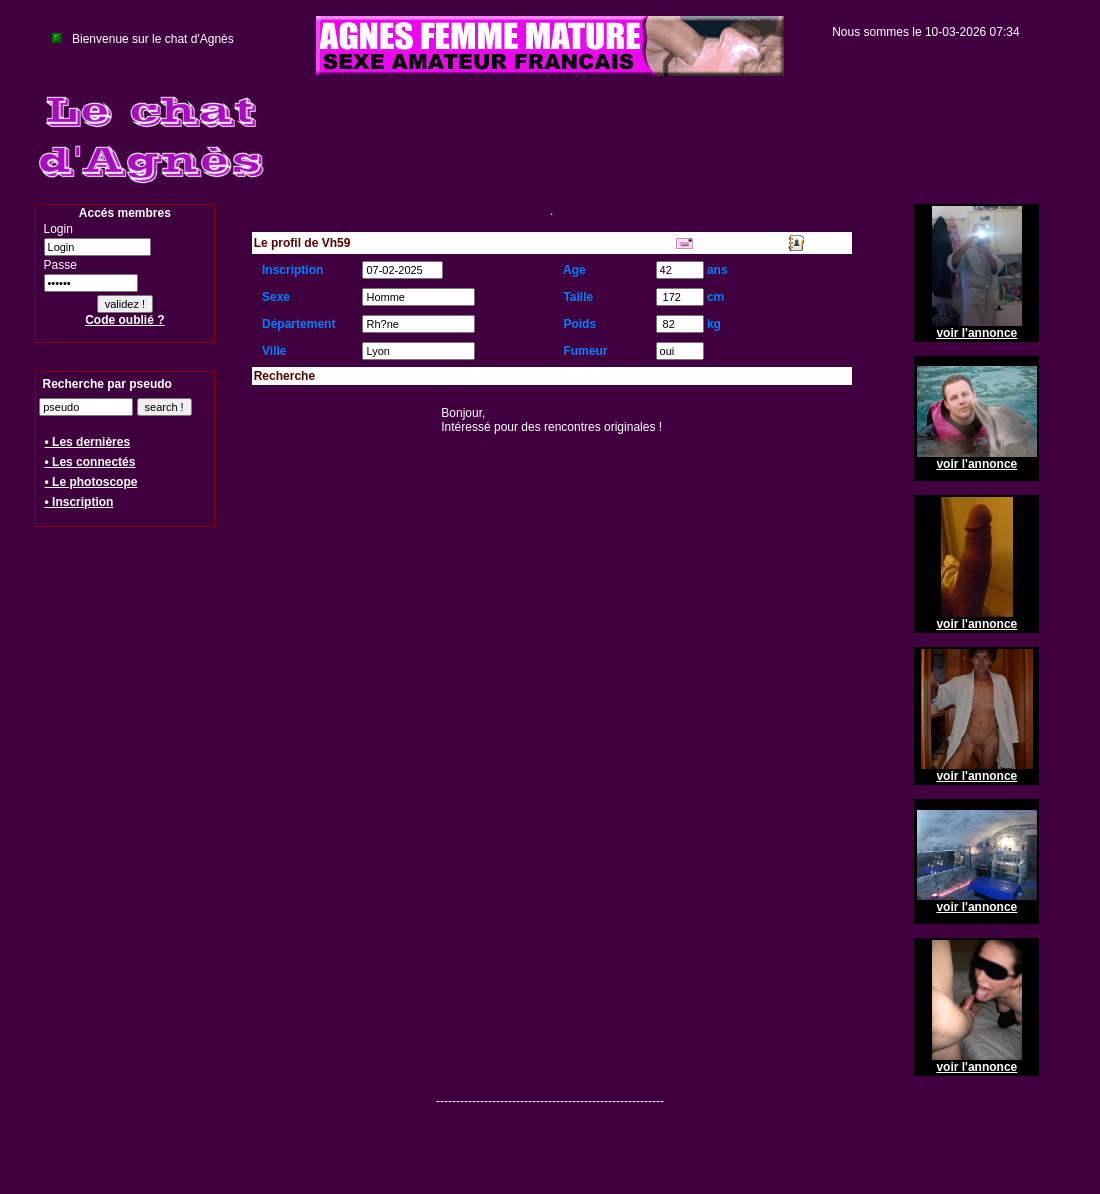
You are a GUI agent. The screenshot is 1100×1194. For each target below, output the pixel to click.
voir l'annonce (976, 333)
